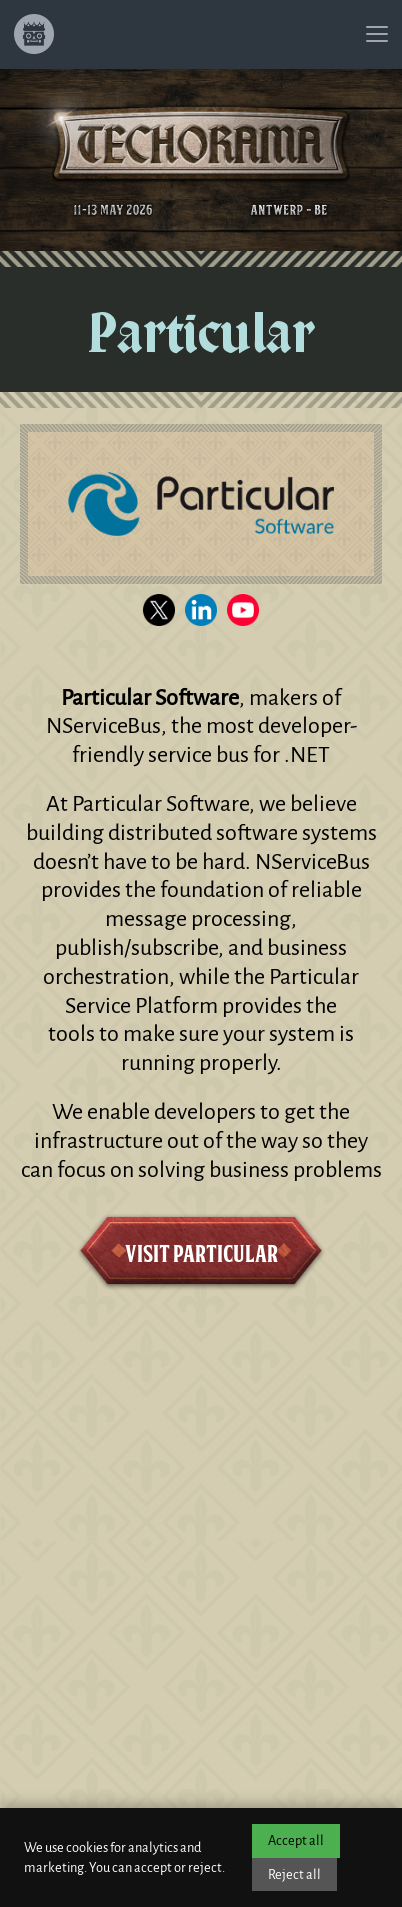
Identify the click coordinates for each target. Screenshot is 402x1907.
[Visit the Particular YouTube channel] (243, 610)
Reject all (294, 1874)
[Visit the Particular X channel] (159, 610)
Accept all (296, 1840)
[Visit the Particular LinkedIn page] (201, 610)
